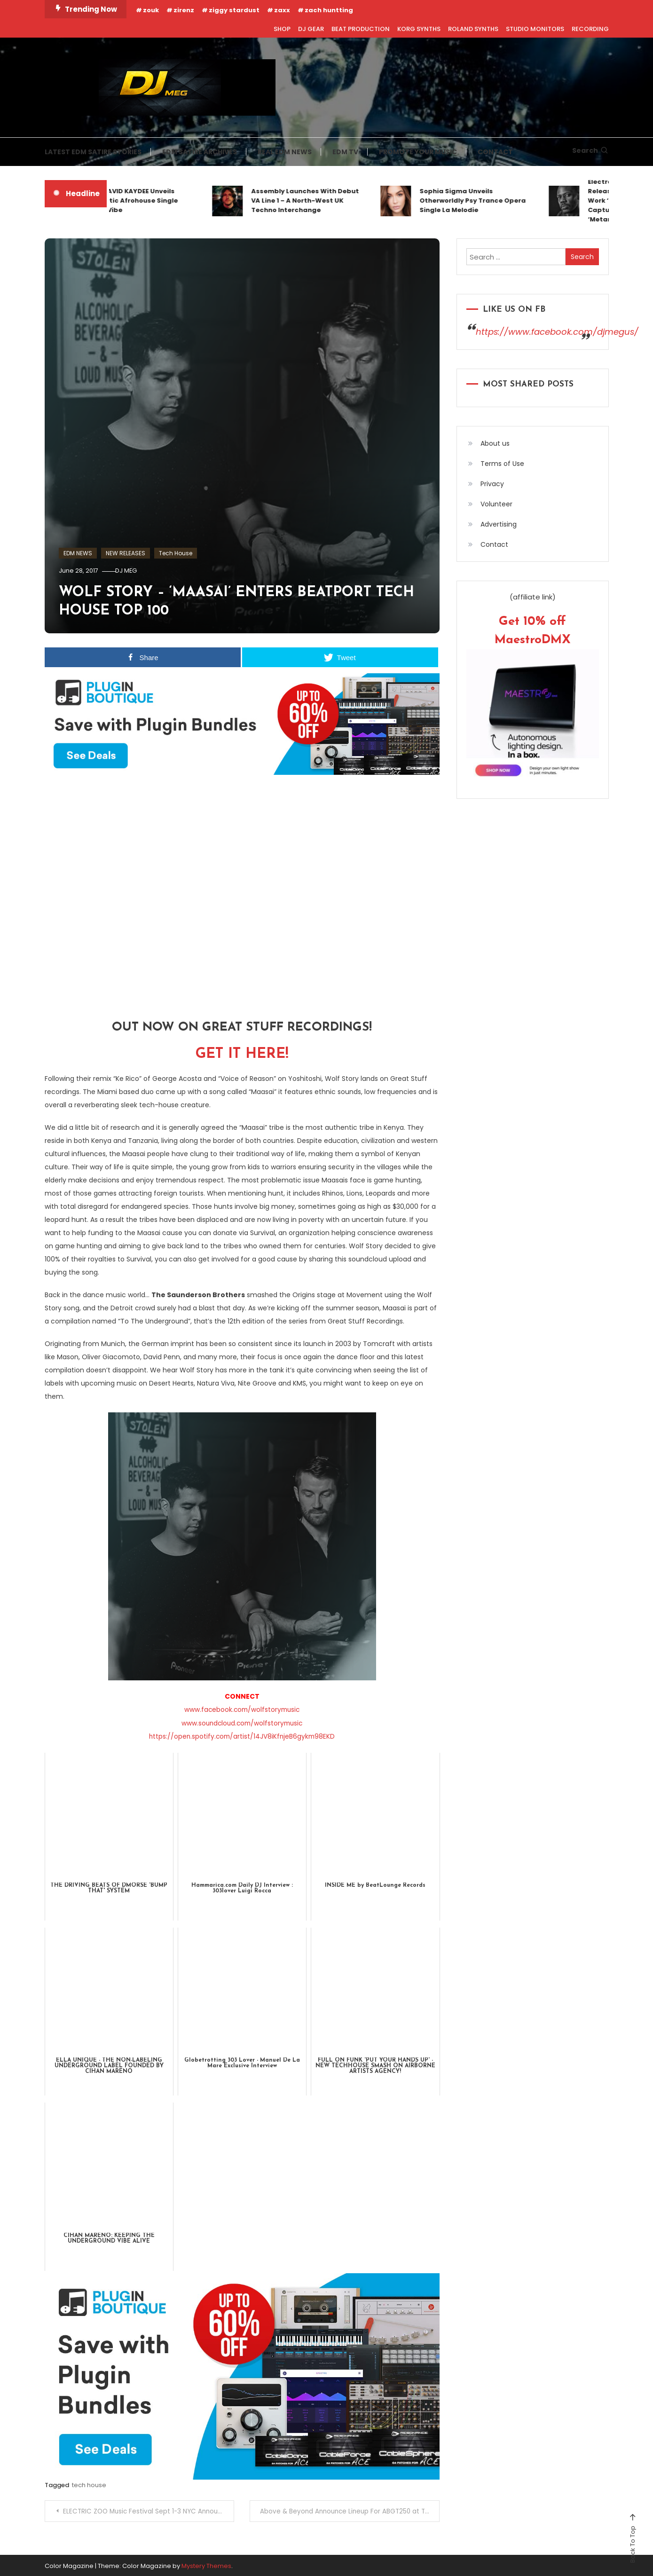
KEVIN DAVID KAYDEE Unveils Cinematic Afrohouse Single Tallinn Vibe (137, 200)
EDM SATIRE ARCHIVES (199, 152)
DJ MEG (131, 570)
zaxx (282, 10)
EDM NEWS (77, 553)
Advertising (498, 524)
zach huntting (329, 10)
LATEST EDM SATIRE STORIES (93, 152)
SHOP (282, 28)
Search (590, 150)
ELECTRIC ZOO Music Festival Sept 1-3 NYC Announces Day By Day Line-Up (150, 2510)
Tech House (175, 553)
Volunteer (496, 504)
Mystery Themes (206, 2564)
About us (495, 443)
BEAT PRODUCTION (360, 28)
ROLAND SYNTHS (473, 28)
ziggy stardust (234, 10)
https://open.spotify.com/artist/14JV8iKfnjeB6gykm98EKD (242, 1736)
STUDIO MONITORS (535, 28)
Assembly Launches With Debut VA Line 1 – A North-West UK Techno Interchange (312, 200)
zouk (151, 10)
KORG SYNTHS (419, 28)
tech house (89, 2484)
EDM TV (345, 152)
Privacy (492, 483)
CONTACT (495, 152)
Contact (494, 544)
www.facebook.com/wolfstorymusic (241, 1709)
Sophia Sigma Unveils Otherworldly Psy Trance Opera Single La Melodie (480, 200)
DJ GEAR (311, 28)
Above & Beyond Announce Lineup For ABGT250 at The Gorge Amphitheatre (350, 2510)
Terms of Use (502, 463)
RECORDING (590, 28)
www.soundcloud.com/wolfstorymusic (242, 1722)
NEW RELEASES (125, 553)
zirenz (183, 10)
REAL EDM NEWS (285, 152)
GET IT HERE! (242, 1054)
